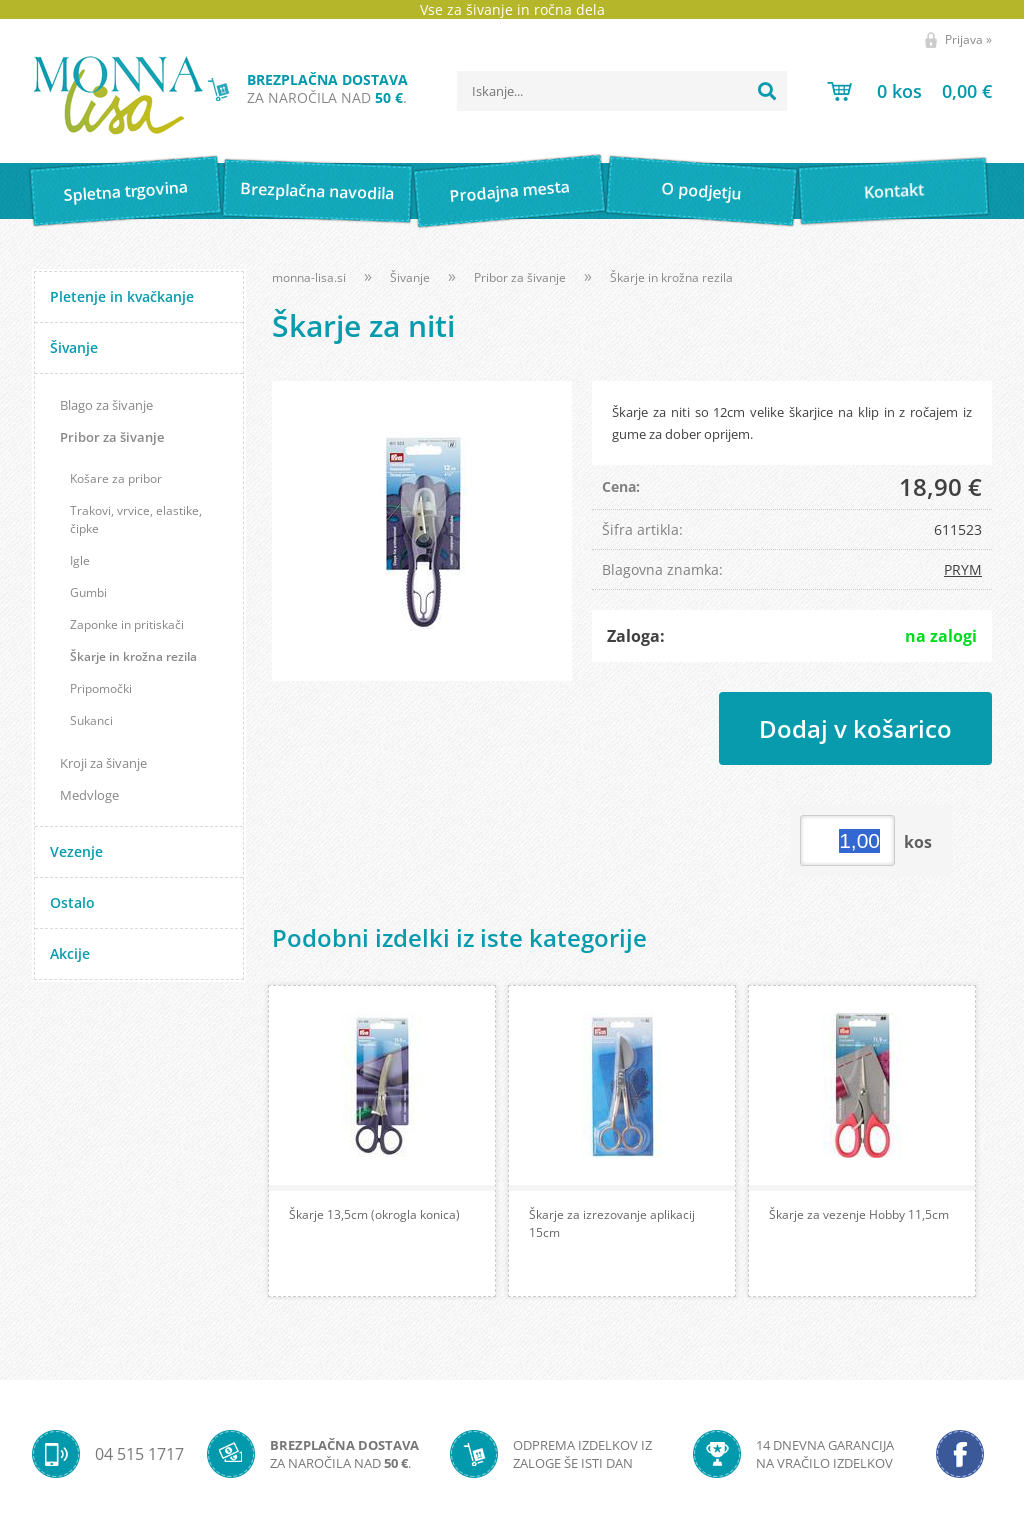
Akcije (70, 953)
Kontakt (893, 190)
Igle (80, 560)
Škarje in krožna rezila (133, 656)
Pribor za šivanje (112, 437)
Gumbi (88, 592)
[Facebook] (960, 1454)
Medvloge (89, 795)
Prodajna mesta (509, 191)
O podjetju (701, 191)
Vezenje (76, 851)
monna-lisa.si (309, 277)
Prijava (968, 39)
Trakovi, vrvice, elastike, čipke (136, 519)
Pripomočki (101, 688)
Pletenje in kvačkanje (122, 296)
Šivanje (74, 347)
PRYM (963, 569)
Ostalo (72, 902)
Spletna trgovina (125, 191)
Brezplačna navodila (317, 190)
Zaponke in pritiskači (127, 624)
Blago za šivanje (106, 405)
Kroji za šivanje (103, 763)
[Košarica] (909, 91)
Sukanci (91, 720)
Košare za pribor (116, 478)
